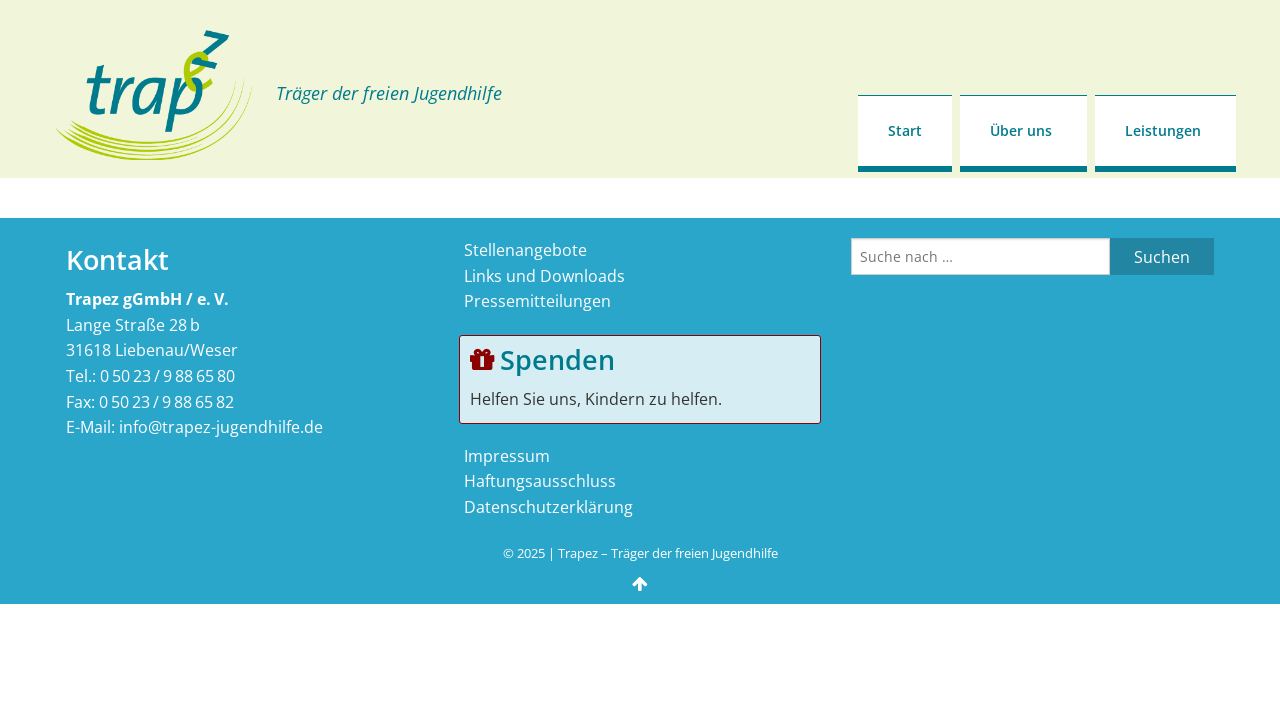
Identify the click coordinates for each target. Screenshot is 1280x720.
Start (905, 130)
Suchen (1162, 257)
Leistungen (1163, 130)
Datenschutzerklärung (548, 507)
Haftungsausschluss (540, 481)
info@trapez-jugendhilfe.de (221, 427)
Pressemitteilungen (537, 301)
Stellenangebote (525, 250)
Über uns (1021, 130)
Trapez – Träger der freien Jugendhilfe (668, 553)
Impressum (507, 456)
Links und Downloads (544, 276)
